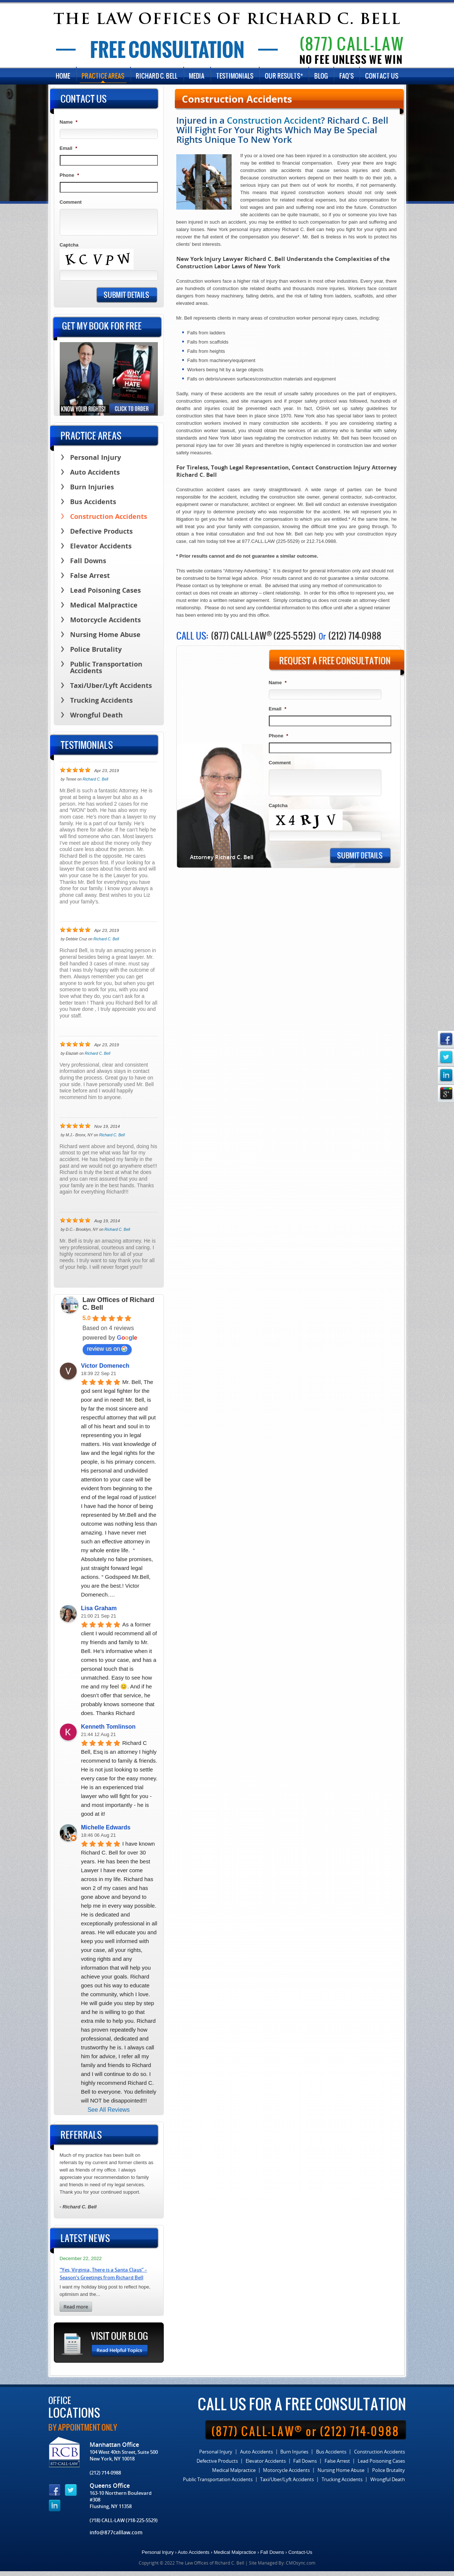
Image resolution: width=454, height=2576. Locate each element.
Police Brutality (96, 654)
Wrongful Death (96, 720)
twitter (446, 1057)
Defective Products (101, 536)
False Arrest (90, 580)
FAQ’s (347, 77)
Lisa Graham (99, 1613)
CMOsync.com (300, 2567)
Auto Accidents (95, 477)
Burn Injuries (92, 492)
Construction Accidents (108, 521)
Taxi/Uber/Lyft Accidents (111, 690)
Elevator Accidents (101, 551)
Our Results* (284, 77)
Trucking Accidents (101, 705)
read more (76, 2312)
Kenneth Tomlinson (108, 1731)
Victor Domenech (105, 1370)
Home (62, 77)
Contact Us (382, 77)
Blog (321, 77)
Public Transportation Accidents (106, 673)
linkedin (446, 1075)
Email (278, 711)
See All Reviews (108, 2114)
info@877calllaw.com (116, 2537)
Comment (280, 765)
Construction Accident (274, 123)
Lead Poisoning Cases (105, 595)
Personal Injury (95, 462)
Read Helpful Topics (120, 2355)
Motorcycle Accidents (105, 625)
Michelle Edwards (106, 1832)
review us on (107, 1353)
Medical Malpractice (104, 610)
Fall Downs (88, 566)
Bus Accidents (93, 507)
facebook (446, 1039)
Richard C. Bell (156, 77)
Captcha (278, 808)
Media (196, 77)
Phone (278, 738)
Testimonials (234, 77)
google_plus (446, 1093)
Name (278, 685)
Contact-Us (300, 2557)
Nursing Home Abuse (105, 639)
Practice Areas (102, 77)
